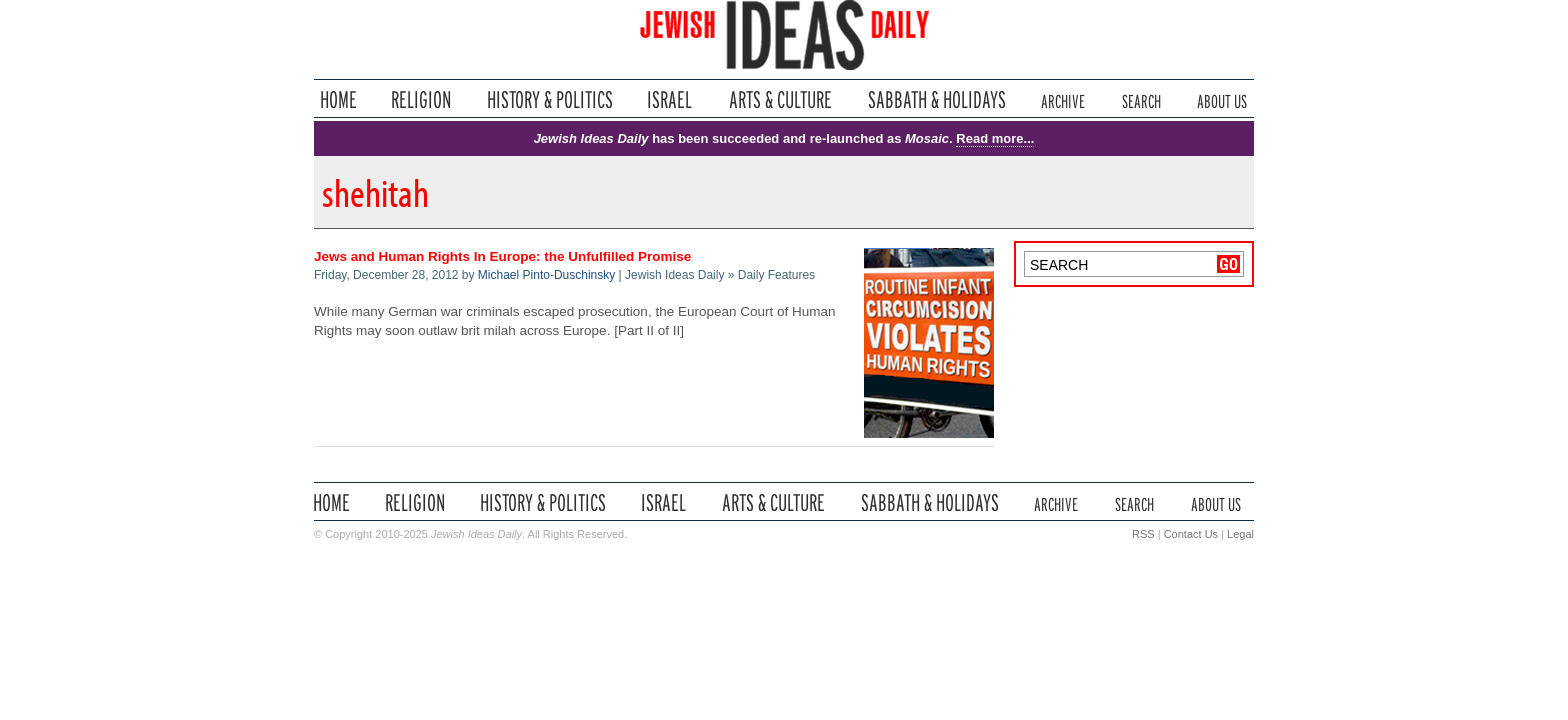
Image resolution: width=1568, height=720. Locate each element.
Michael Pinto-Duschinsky (546, 275)
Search (1141, 99)
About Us (1222, 99)
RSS (1143, 534)
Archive (1063, 99)
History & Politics (550, 99)
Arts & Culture (780, 99)
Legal (1240, 534)
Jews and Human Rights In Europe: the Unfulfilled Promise (502, 256)
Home (338, 99)
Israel (670, 99)
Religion (421, 99)
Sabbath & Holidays (936, 99)
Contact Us (1191, 534)
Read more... (995, 138)
